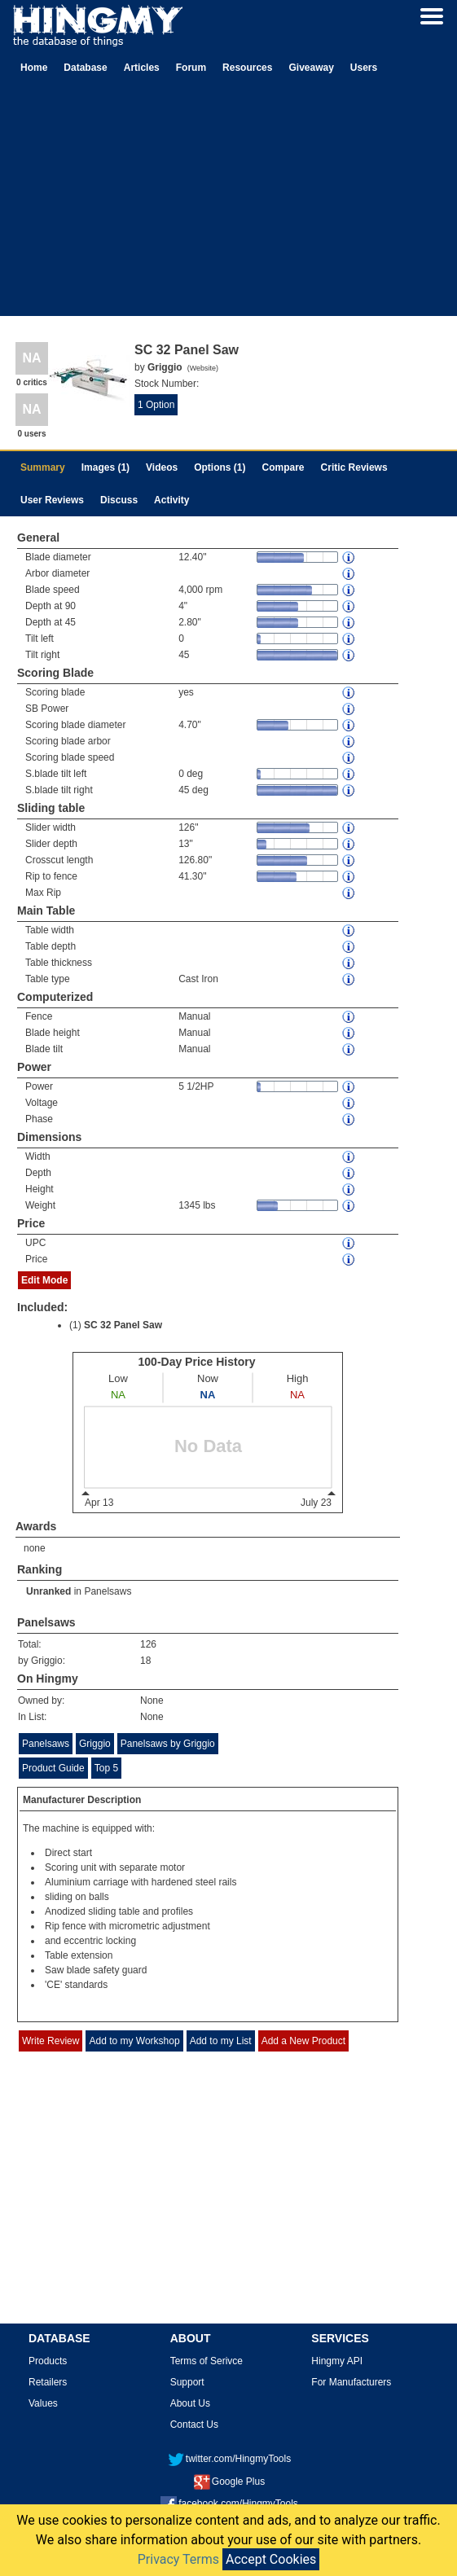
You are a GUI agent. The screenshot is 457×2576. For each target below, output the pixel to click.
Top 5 (106, 1768)
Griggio (95, 1743)
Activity (171, 500)
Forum (191, 67)
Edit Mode (44, 1280)
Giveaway (310, 67)
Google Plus (229, 2481)
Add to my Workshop (134, 2041)
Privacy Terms (178, 2559)
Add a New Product (303, 2041)
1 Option (156, 404)
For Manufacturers (351, 2382)
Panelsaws (107, 1591)
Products (48, 2361)
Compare (283, 467)
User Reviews (52, 500)
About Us (190, 2403)
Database (85, 67)
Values (43, 2403)
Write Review (50, 2041)
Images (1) (105, 467)
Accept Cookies (271, 2559)
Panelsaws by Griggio (168, 1743)
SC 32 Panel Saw (123, 1325)
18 (145, 1660)
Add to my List (221, 2041)
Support (187, 2382)
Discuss (119, 500)
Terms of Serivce (206, 2361)
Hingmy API (337, 2361)
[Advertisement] (229, 202)
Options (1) (219, 467)
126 (148, 1644)
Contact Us (194, 2424)
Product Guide (53, 1768)
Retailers (48, 2382)
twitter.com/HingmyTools (229, 2458)
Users (363, 67)
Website (203, 368)
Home (33, 67)
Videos (162, 467)
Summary (42, 467)
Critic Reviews (354, 467)
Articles (142, 67)
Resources (247, 67)
